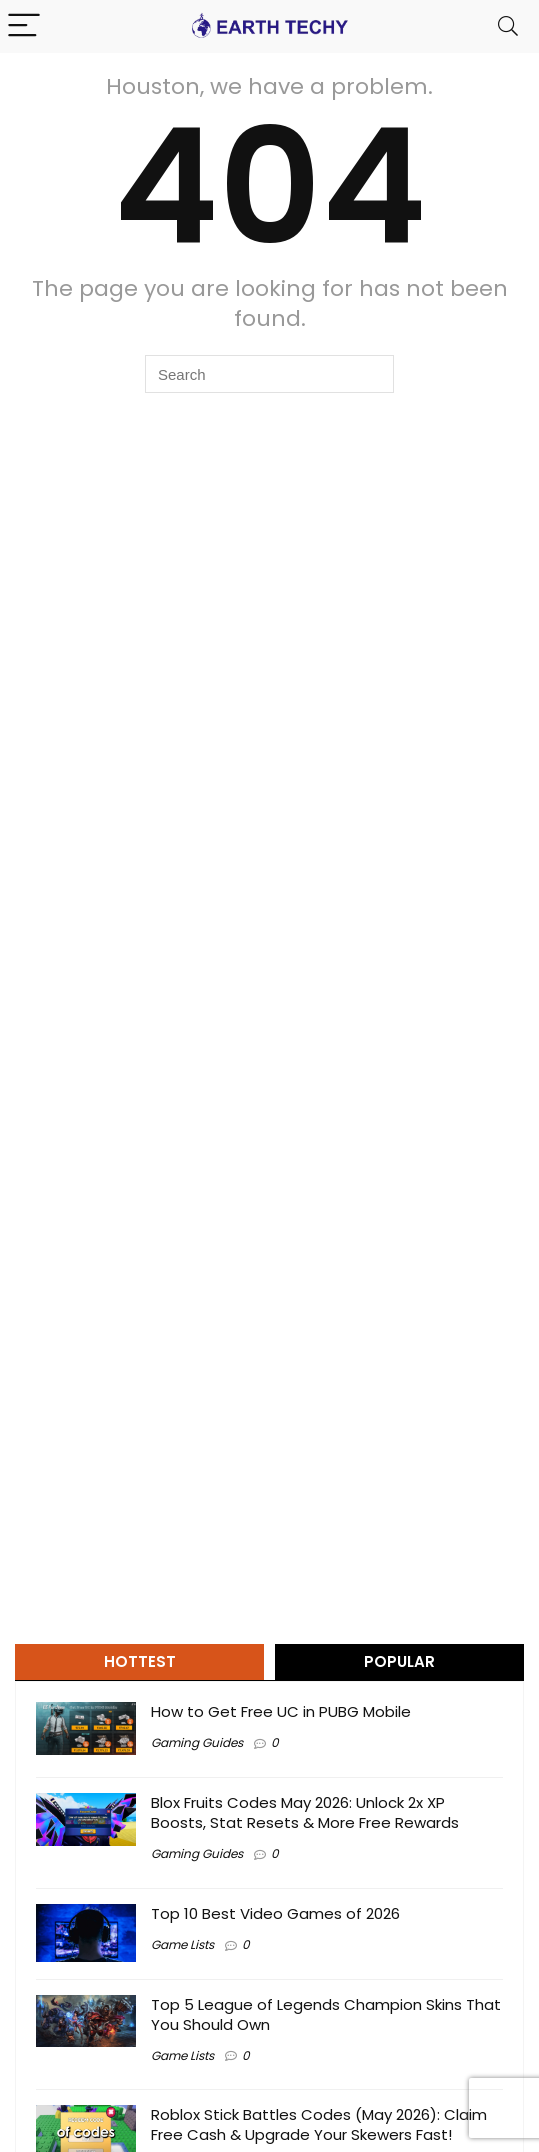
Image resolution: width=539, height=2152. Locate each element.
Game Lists (182, 1944)
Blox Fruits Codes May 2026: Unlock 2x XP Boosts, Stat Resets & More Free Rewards (305, 1812)
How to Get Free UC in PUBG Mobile (281, 1711)
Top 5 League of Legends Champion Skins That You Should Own (326, 2014)
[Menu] (24, 26)
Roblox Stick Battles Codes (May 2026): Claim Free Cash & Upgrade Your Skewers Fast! (319, 2124)
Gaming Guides (197, 1742)
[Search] (508, 26)
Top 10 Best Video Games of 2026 (275, 1913)
